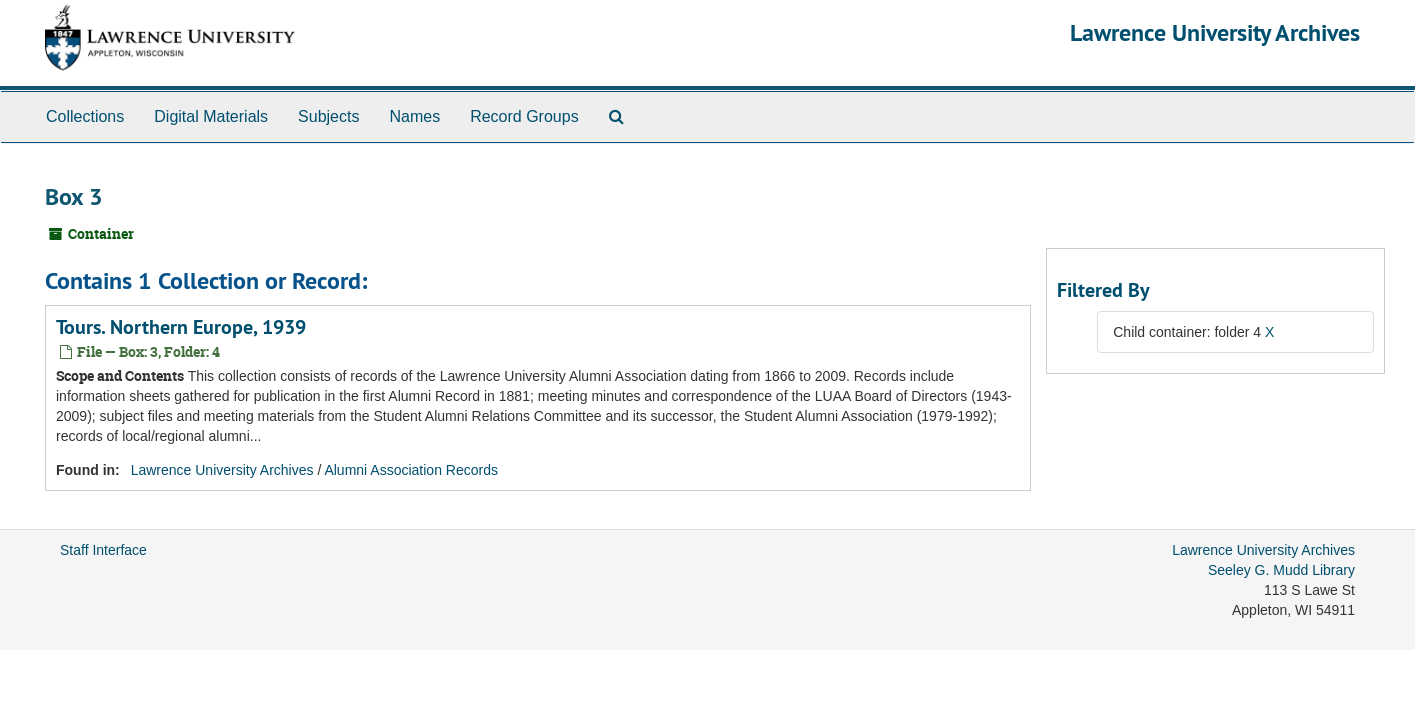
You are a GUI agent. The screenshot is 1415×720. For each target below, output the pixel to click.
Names (414, 116)
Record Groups (524, 116)
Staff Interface (103, 550)
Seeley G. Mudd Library (1281, 570)
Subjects (328, 116)
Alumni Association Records (411, 470)
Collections (85, 116)
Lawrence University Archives (1215, 32)
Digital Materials (211, 116)
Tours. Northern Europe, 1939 (181, 327)
